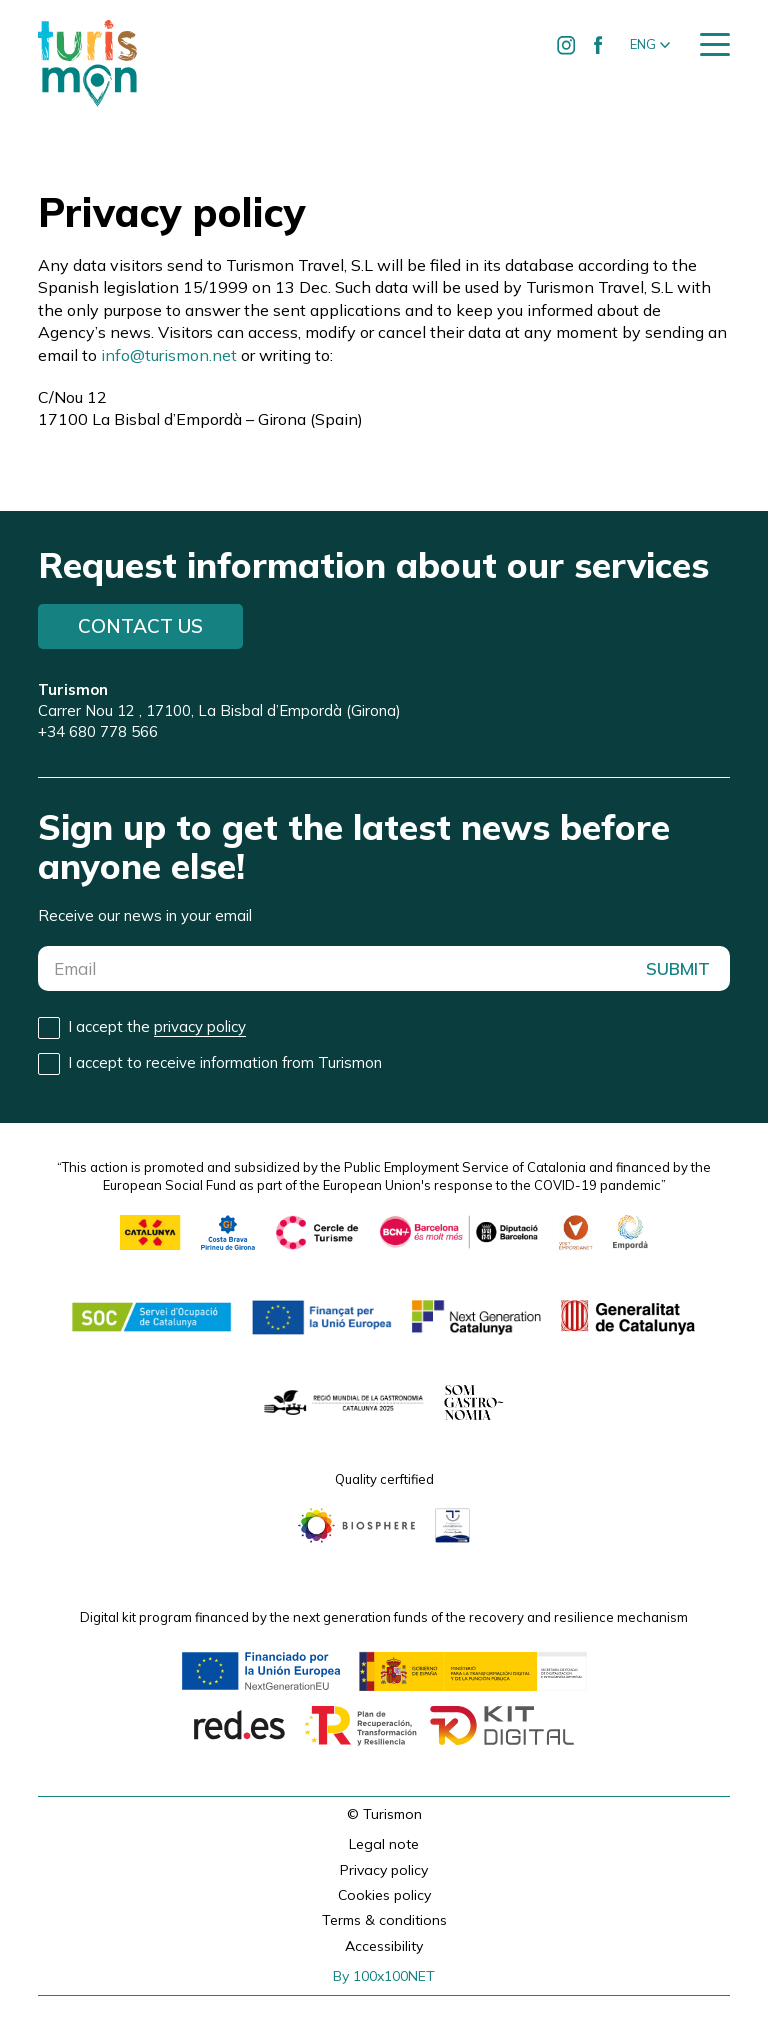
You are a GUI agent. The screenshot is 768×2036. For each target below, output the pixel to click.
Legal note (384, 1844)
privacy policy (200, 1026)
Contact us (140, 626)
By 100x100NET (384, 1976)
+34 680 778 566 (98, 731)
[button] (650, 45)
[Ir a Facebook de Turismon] (599, 45)
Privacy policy (384, 1870)
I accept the (157, 1027)
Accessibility (384, 1946)
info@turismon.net (169, 355)
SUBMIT (678, 968)
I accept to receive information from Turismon (225, 1062)
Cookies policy (384, 1895)
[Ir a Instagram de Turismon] (567, 45)
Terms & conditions (384, 1920)
